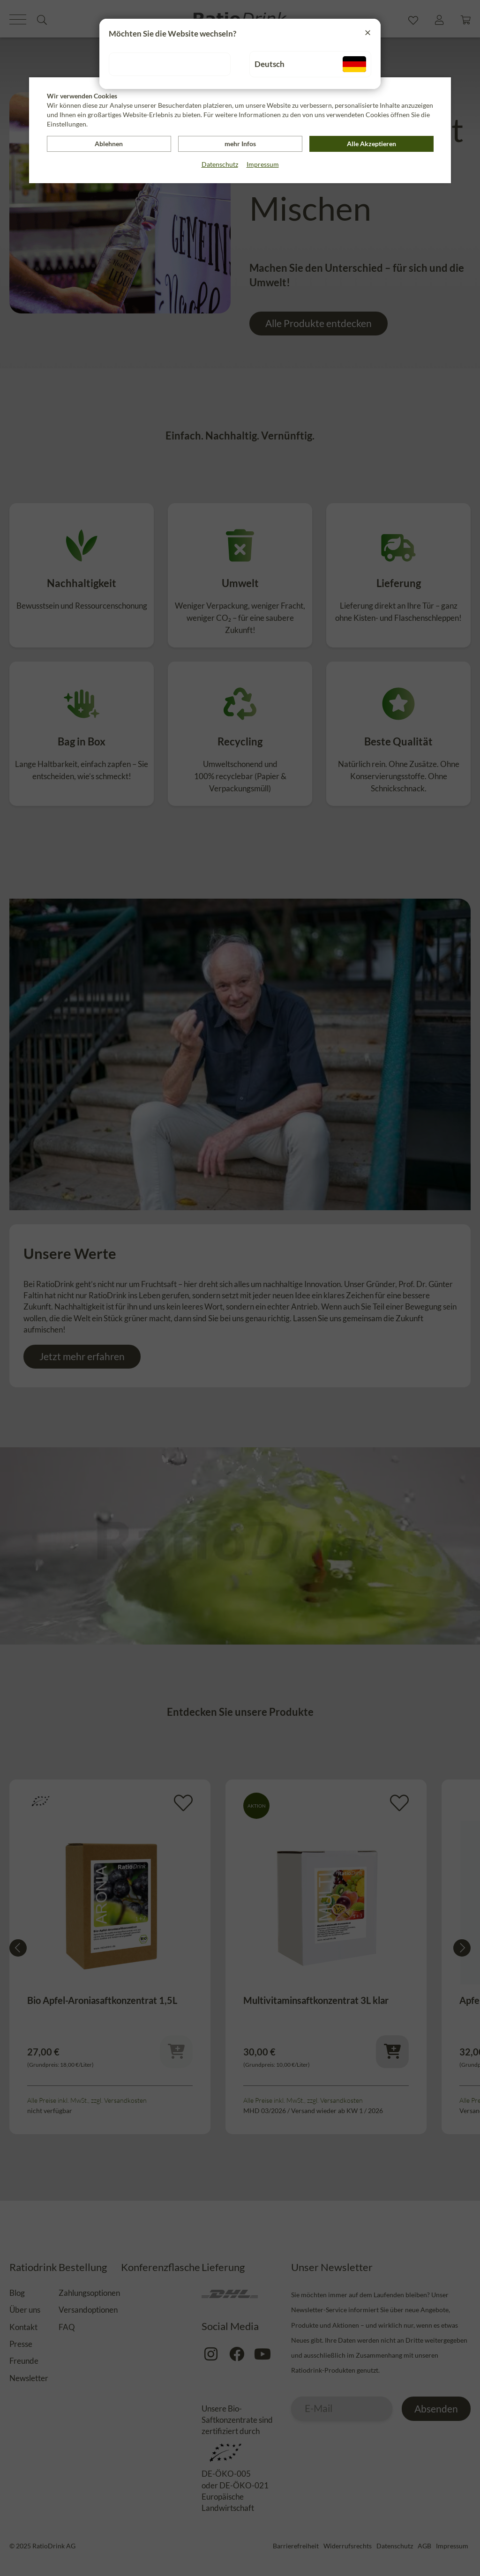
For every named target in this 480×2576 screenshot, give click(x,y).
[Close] (368, 32)
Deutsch (310, 64)
